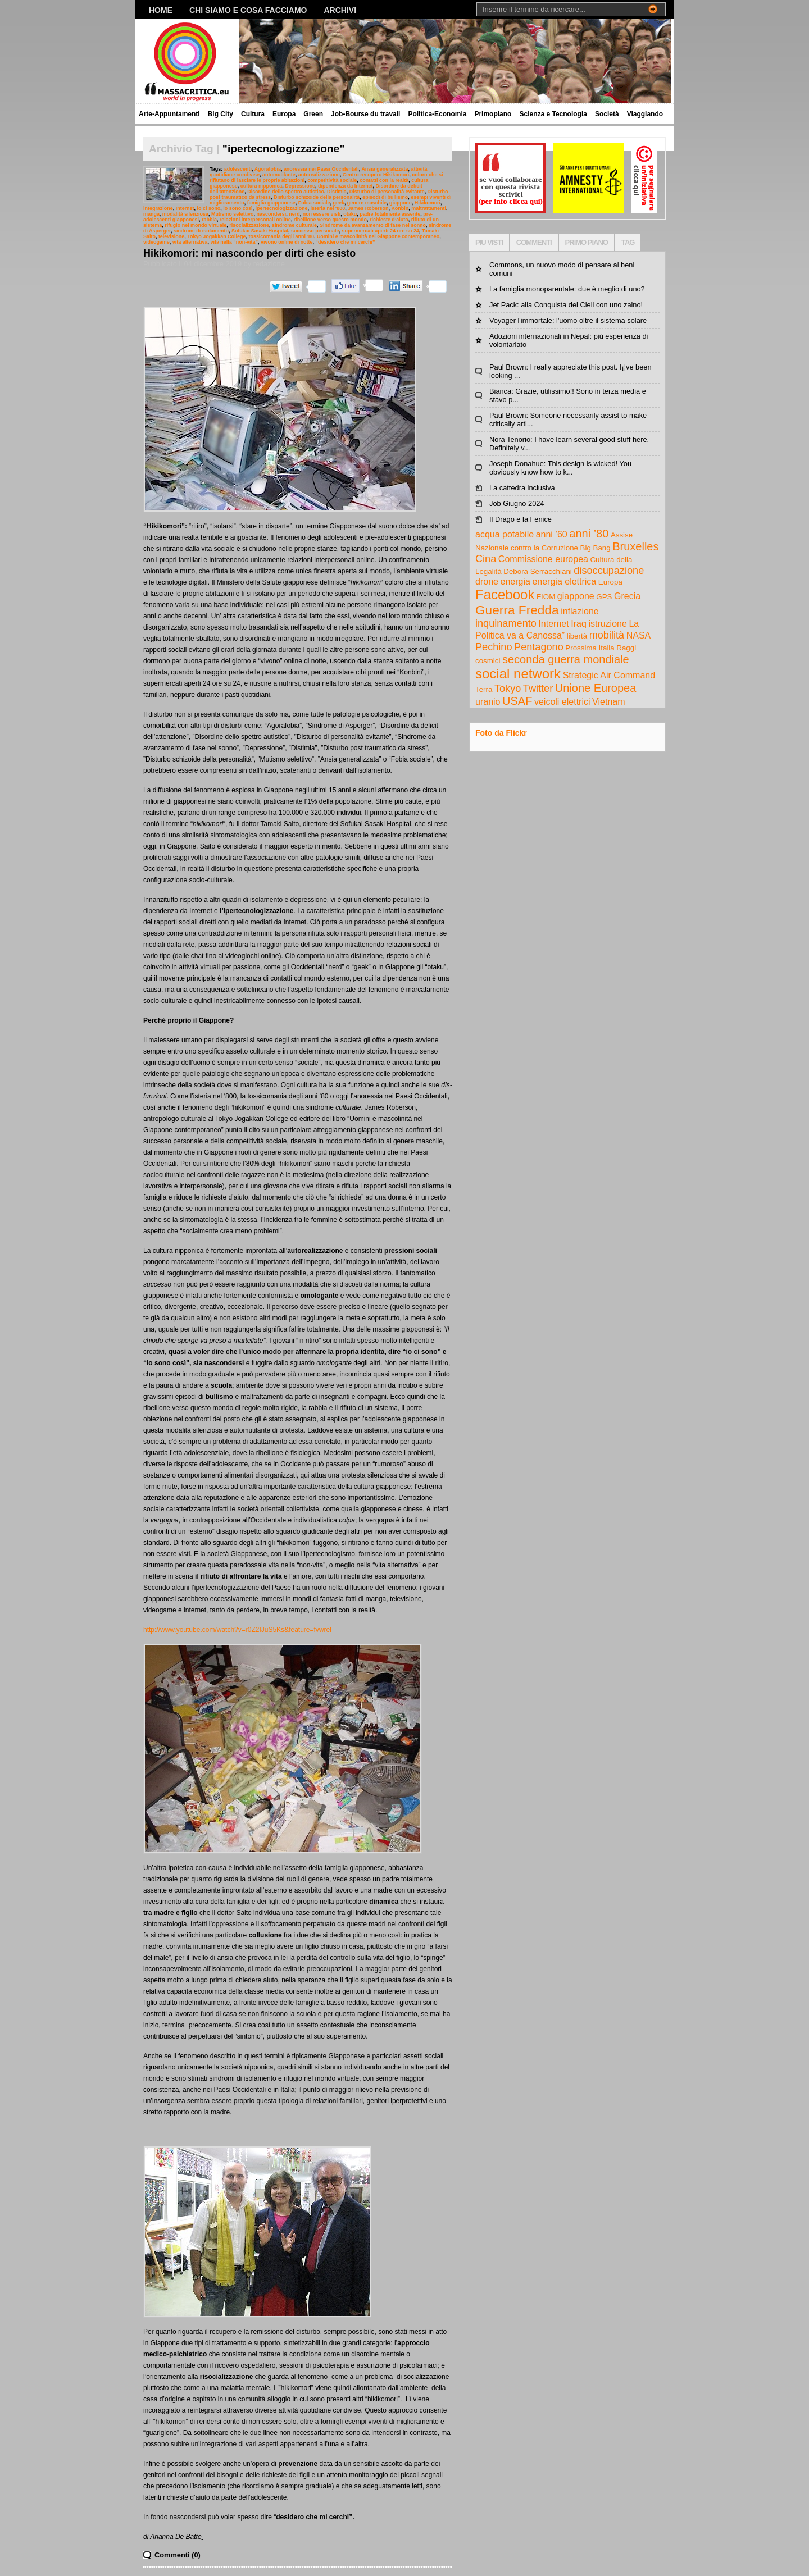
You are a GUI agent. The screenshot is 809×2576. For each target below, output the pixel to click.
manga (151, 214)
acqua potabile (504, 534)
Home (160, 10)
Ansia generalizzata (384, 169)
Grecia (627, 596)
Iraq (579, 623)
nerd (294, 214)
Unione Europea (596, 688)
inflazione (580, 611)
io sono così (237, 208)
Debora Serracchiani (537, 571)
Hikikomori (427, 203)
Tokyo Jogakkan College (216, 236)
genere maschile (367, 203)
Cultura (253, 114)
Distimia (337, 191)
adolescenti (238, 169)
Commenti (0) (177, 2555)
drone (486, 581)
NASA (638, 635)
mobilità (606, 635)
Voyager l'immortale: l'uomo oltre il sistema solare (568, 320)
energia (515, 581)
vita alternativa (190, 242)
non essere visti (322, 214)
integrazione (158, 208)
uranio (487, 701)
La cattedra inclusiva (522, 488)
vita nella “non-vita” (234, 242)
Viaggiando (645, 114)
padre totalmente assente (390, 214)
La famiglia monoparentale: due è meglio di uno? (567, 289)
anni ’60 (551, 534)
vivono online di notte (287, 242)
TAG (627, 242)
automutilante (279, 174)
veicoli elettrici (562, 701)
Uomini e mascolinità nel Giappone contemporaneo (378, 236)
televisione (171, 236)
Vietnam (608, 701)
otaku (350, 214)
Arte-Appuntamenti (169, 114)
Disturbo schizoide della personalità (317, 197)
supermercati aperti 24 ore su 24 (380, 231)
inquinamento (506, 623)
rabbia (209, 219)
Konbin (399, 208)
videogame (156, 242)
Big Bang (595, 548)
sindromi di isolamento (201, 231)
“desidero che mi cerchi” (345, 242)
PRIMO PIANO (586, 242)
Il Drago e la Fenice (520, 519)
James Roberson (368, 208)
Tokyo (507, 688)
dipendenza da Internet (345, 186)
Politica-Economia (437, 114)
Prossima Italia (589, 648)
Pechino (493, 647)
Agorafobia (267, 169)
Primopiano (492, 114)
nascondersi (272, 214)
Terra (483, 689)
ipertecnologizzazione (282, 208)
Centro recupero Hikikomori (376, 174)
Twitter (538, 688)
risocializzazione (249, 225)
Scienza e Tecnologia (553, 114)
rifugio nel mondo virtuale (195, 225)
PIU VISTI (489, 242)
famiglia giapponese (271, 203)
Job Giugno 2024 (516, 503)
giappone (400, 203)
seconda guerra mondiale (565, 659)
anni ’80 (588, 533)
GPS (604, 596)
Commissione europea (543, 559)
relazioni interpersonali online (255, 219)
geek (338, 203)
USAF (517, 701)
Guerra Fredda (517, 610)
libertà (577, 636)
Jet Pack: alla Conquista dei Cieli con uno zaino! (566, 304)
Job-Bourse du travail (365, 114)
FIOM (546, 596)
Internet (185, 208)
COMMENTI (534, 242)
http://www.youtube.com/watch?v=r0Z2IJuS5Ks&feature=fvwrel (237, 1630)
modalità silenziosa (185, 214)
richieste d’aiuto (389, 219)
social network (518, 673)
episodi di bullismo (385, 197)
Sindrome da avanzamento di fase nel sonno (373, 225)
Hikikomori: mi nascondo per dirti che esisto (249, 253)
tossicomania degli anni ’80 (280, 236)
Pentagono (538, 647)
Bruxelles (635, 546)
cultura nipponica (261, 186)
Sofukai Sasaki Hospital (259, 231)
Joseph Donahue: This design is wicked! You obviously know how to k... (560, 467)
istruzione (607, 623)
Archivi (340, 10)
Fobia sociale (314, 203)
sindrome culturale (294, 225)
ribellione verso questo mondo (330, 219)
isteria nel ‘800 (328, 208)
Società (607, 114)
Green (313, 114)
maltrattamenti (428, 208)
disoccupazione (609, 570)
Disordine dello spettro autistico (285, 191)
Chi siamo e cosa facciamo (248, 10)
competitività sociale (332, 180)
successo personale (315, 231)
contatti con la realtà (384, 180)
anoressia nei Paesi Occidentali (321, 169)
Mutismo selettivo (232, 214)
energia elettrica (564, 581)
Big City (220, 114)
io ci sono (209, 208)
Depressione (300, 186)
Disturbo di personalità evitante (387, 191)
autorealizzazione (319, 174)
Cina (485, 558)
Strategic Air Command (609, 675)
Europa (284, 114)
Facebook (504, 594)
